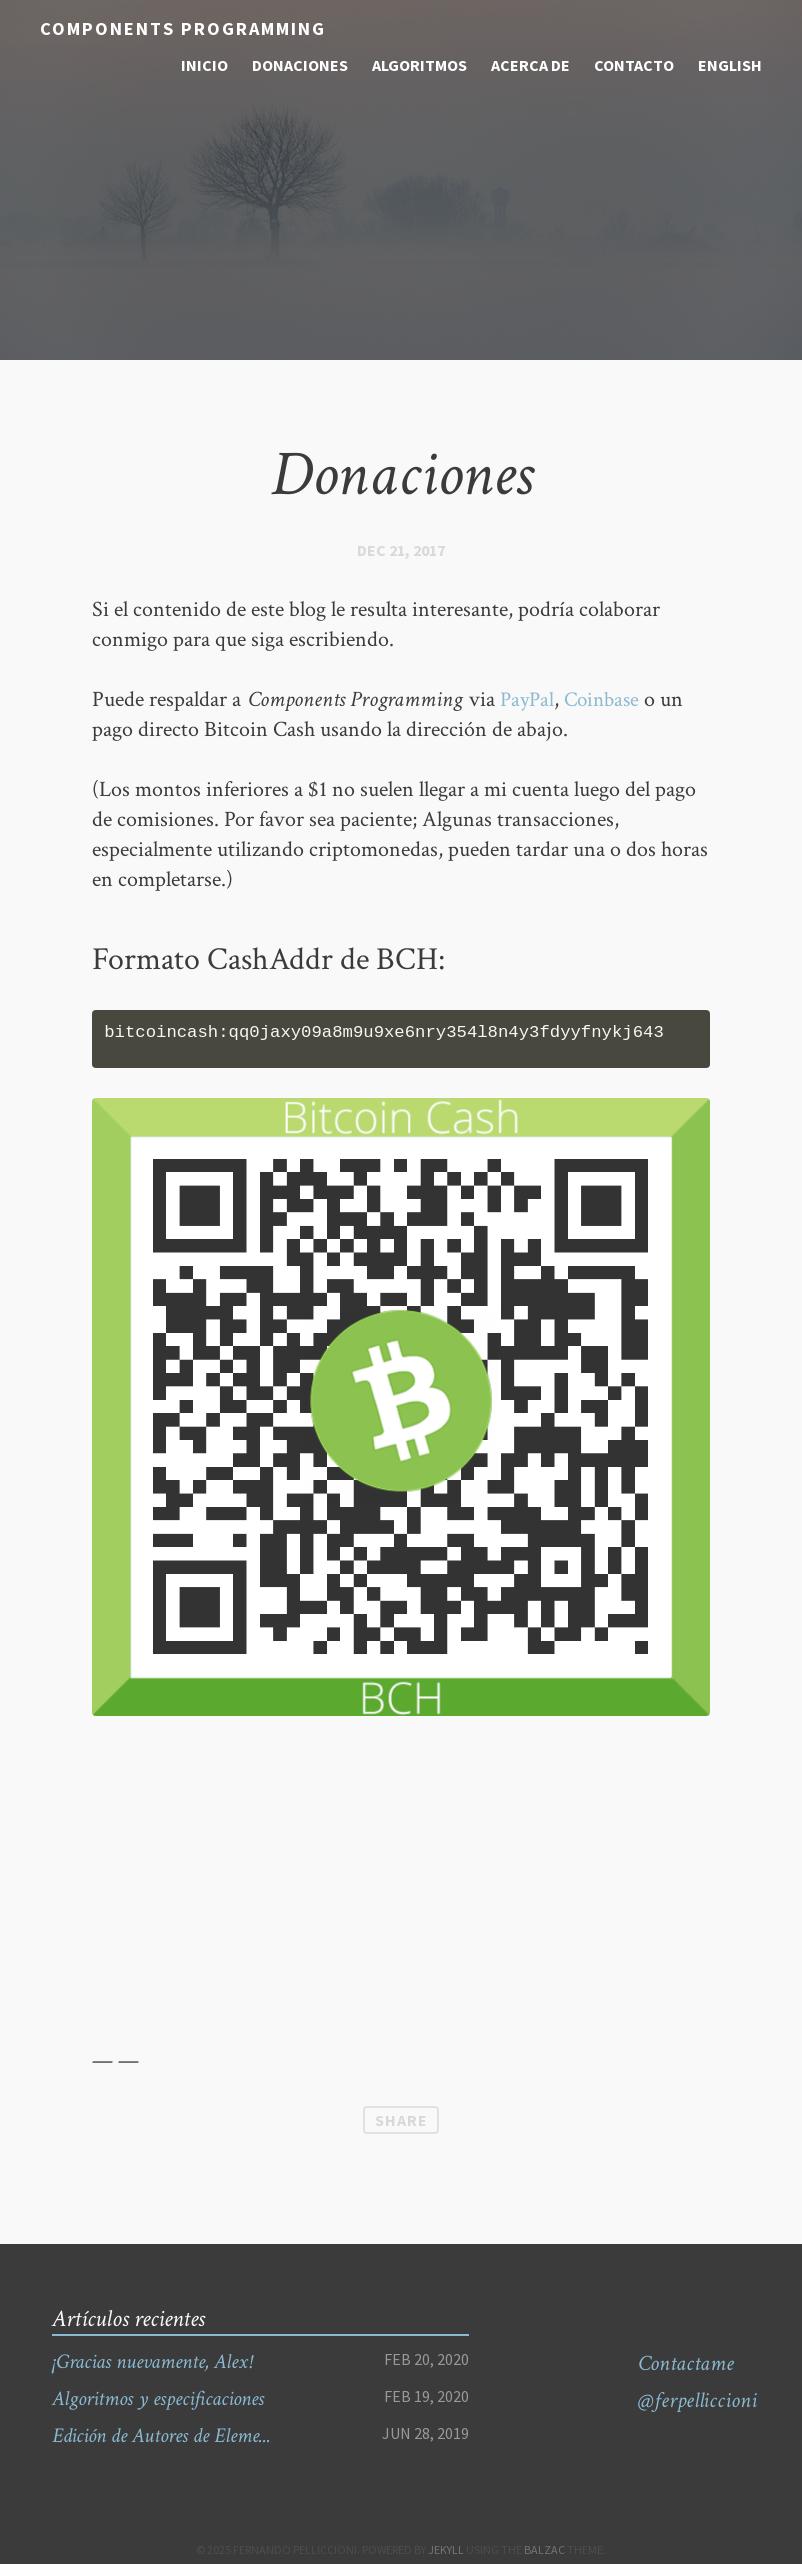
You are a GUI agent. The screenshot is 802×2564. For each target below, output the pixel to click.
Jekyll (446, 2549)
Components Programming (180, 28)
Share (401, 2120)
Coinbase (607, 699)
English (730, 65)
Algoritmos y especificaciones (166, 2398)
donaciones (300, 65)
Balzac (544, 2549)
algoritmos (419, 65)
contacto (634, 65)
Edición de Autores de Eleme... (170, 2435)
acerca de (530, 65)
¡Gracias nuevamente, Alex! (159, 2361)
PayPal (528, 699)
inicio (204, 65)
